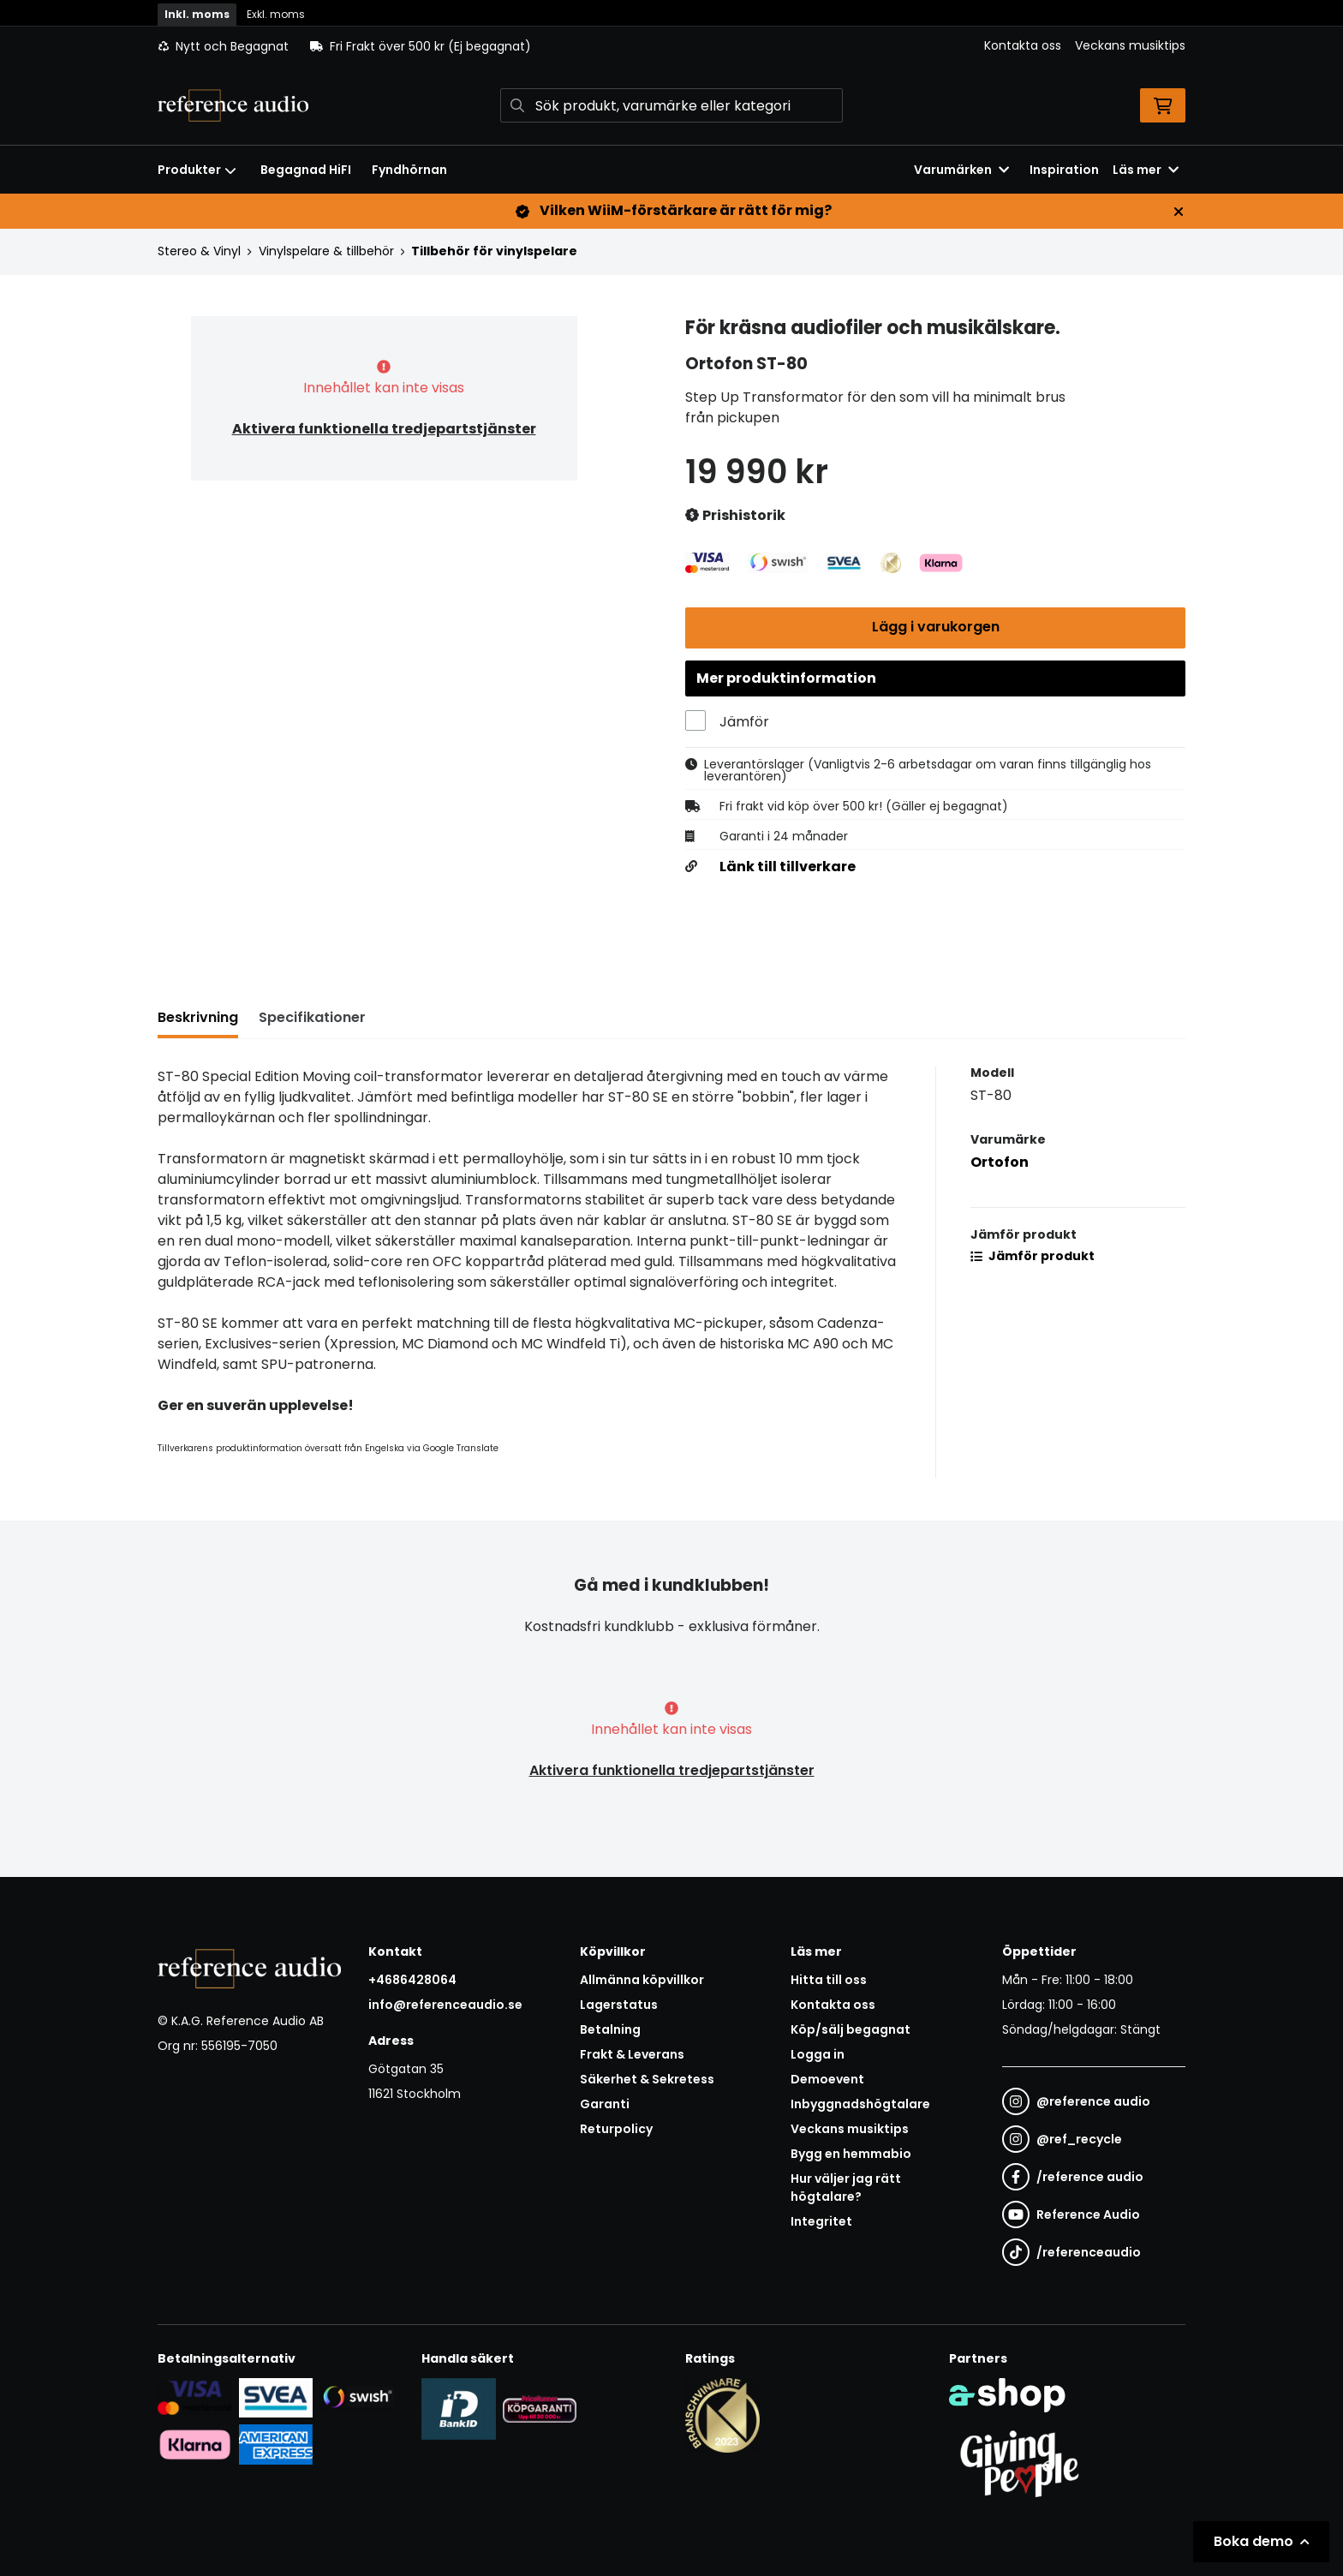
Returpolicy (616, 2128)
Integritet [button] (821, 2221)
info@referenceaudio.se (445, 2004)
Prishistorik (735, 516)
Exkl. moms (276, 14)
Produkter (197, 169)
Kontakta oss (1022, 45)
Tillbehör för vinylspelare (494, 251)
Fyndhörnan (409, 169)
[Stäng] (1178, 211)
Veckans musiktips (1130, 45)
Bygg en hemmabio (851, 2153)
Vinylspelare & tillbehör (326, 251)
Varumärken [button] (961, 169)
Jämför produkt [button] (1032, 1257)
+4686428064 (412, 1979)
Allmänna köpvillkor (642, 1979)
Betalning (610, 2029)
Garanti (605, 2104)
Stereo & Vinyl (199, 251)
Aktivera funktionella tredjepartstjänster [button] (384, 429)
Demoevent (827, 2079)
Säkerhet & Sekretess (647, 2079)
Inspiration (1064, 169)
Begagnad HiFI (305, 169)
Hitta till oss (829, 1979)
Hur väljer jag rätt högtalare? (846, 2187)
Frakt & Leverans (632, 2054)
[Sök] (671, 105)
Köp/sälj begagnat (850, 2029)
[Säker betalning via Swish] (356, 2397)
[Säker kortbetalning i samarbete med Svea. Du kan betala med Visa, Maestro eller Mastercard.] (195, 2397)
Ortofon (999, 1164)
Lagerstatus (619, 2004)
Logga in (818, 2054)
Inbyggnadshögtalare (860, 2104)
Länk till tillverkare (787, 869)
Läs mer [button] (1146, 169)
